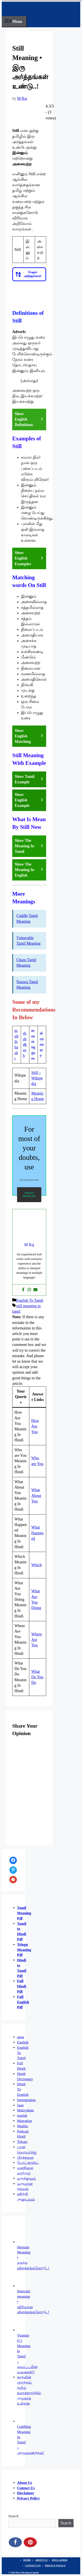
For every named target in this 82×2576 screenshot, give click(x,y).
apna (20, 2037)
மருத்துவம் (26, 2178)
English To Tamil (29, 1300)
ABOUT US (41, 2560)
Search (13, 2516)
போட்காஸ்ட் (28, 2162)
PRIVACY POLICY (55, 2565)
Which (36, 1565)
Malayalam (25, 2110)
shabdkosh (25, 1044)
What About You (36, 1495)
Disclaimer (25, 2493)
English (22, 2042)
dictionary (42, 1044)
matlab (22, 2115)
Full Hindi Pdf (21, 1986)
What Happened (37, 1532)
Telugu (22, 2142)
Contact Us (26, 2488)
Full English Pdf (23, 2002)
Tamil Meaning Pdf (24, 1913)
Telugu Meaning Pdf (24, 1949)
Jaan (20, 2105)
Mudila (22, 2126)
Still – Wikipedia (37, 1078)
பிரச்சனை (25, 2157)
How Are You (35, 1426)
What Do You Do (37, 1677)
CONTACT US (33, 2565)
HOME (27, 2560)
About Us (24, 2483)
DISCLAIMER (60, 2560)
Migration (24, 2121)
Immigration (26, 2100)
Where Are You (36, 1639)
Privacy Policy (28, 2498)
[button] (29, 274)
